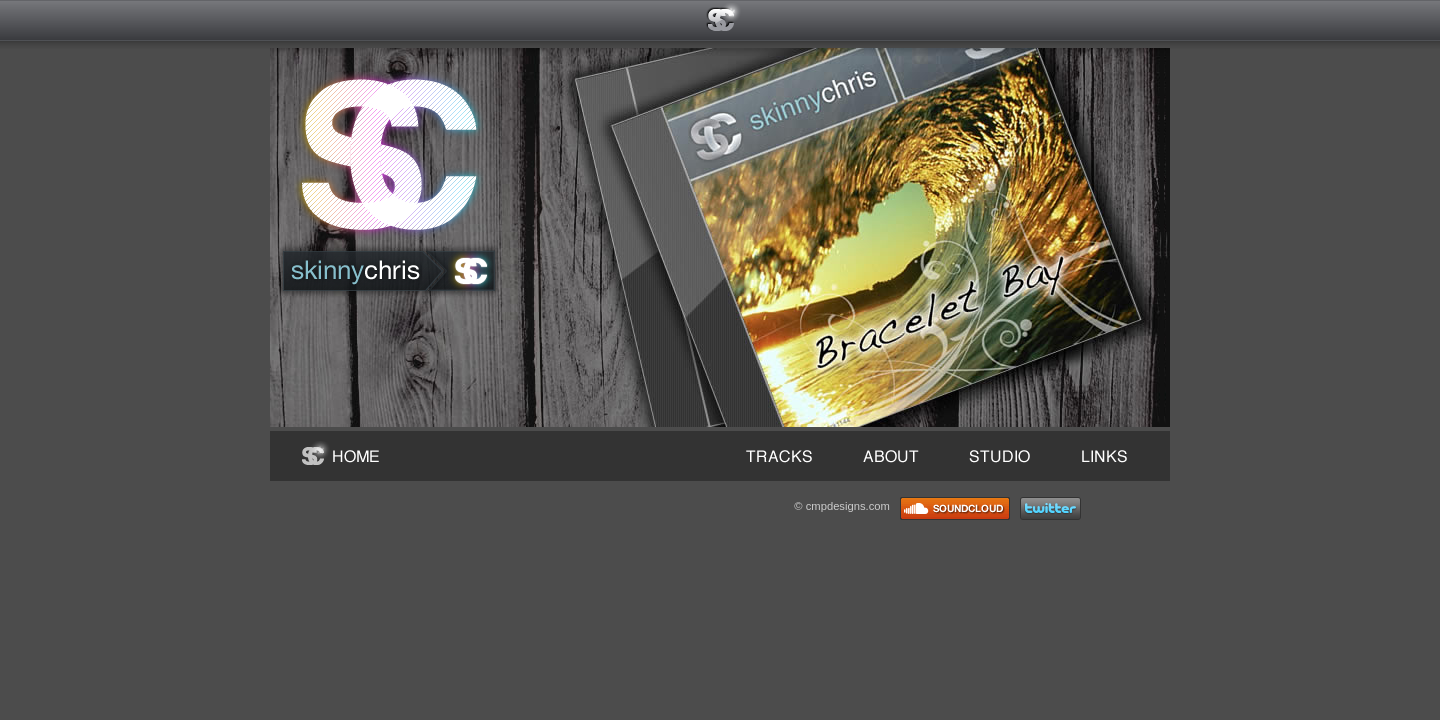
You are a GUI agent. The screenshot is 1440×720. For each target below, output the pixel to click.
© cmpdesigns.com (842, 506)
